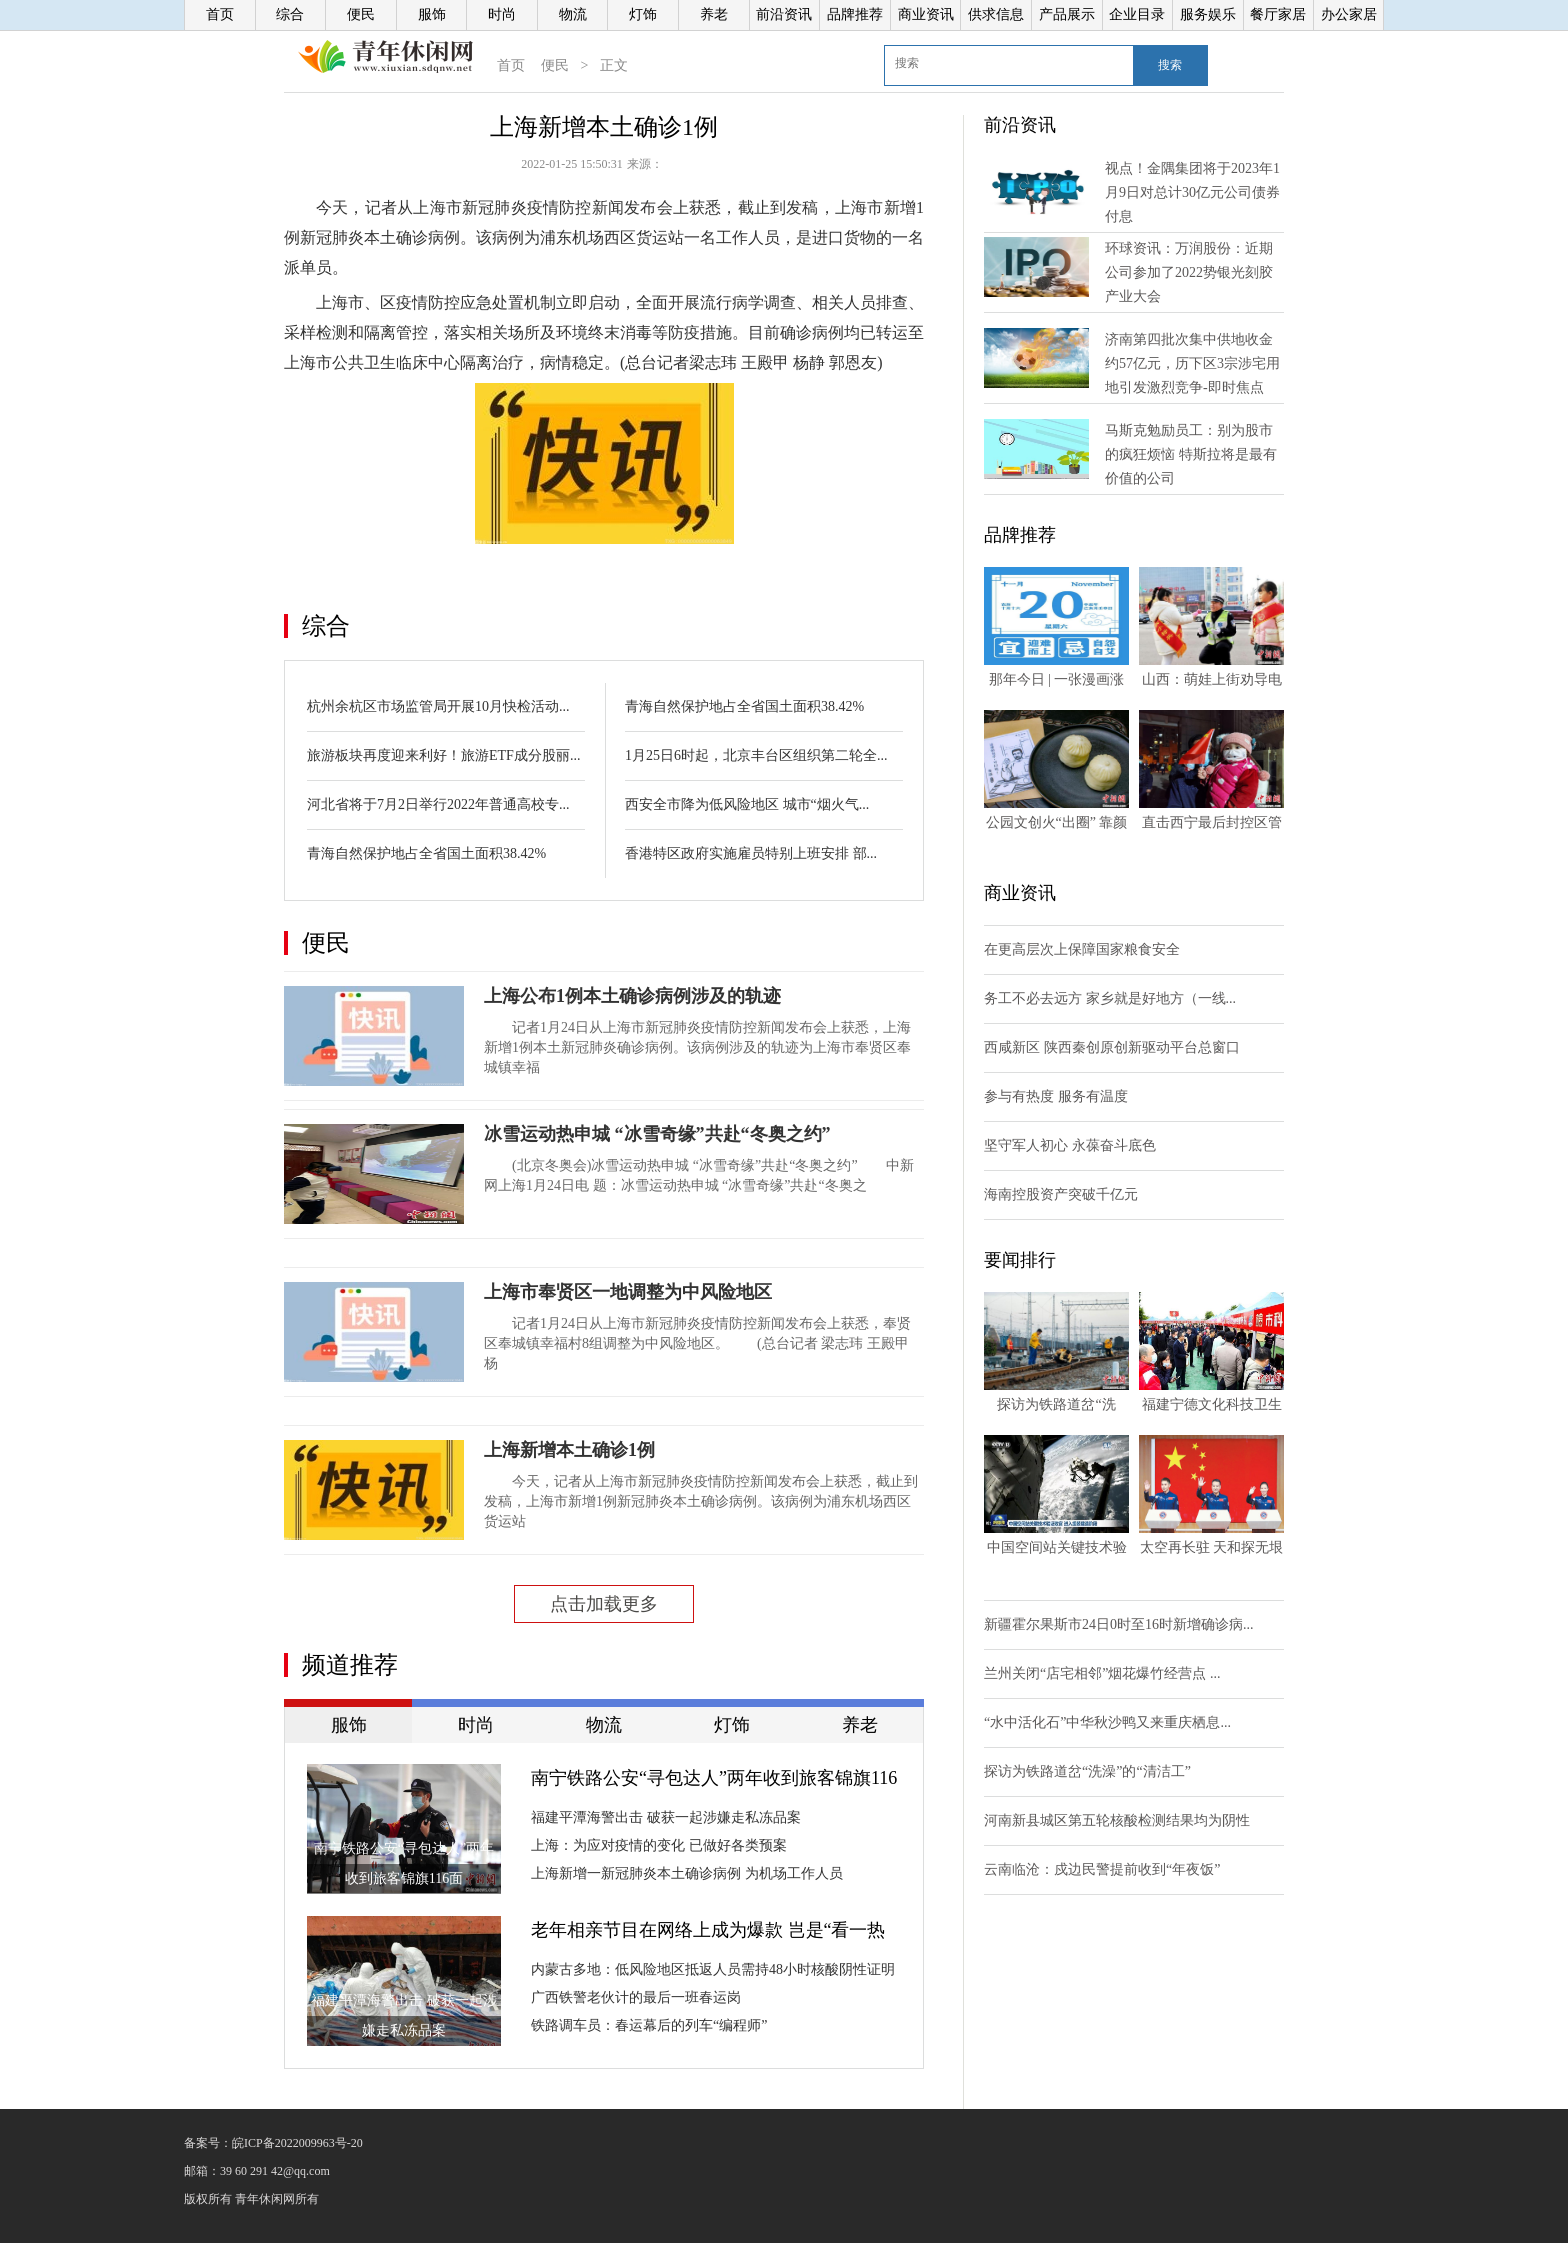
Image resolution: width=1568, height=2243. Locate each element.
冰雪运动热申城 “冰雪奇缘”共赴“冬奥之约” (657, 1134)
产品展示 (1067, 14)
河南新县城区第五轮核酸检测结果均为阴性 (1117, 1820)
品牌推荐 (855, 14)
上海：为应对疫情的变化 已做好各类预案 (659, 1845)
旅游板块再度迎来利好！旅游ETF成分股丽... (443, 755)
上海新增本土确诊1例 (569, 1450)
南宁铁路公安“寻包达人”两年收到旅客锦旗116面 (714, 1780)
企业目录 (1137, 14)
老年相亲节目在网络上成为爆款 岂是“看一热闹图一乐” (708, 1932)
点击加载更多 (604, 1604)
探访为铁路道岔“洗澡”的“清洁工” (1087, 1771)
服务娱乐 (1208, 14)
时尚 (502, 14)
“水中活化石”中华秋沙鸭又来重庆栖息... (1107, 1722)
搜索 (1170, 65)
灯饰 (643, 14)
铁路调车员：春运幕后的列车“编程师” (649, 2025)
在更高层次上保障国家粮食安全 (1082, 949)
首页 (220, 14)
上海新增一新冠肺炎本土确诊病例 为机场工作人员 (687, 1873)
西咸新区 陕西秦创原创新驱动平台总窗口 (1112, 1047)
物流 (573, 14)
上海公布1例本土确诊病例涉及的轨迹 (632, 996)
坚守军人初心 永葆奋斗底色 (1070, 1145)
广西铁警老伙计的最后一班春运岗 (636, 1997)
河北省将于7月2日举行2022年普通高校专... (438, 804)
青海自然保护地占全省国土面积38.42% (426, 853)
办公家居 (1349, 14)
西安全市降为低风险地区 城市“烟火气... (747, 804)
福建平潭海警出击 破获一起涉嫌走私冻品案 (666, 1817)
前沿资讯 (784, 14)
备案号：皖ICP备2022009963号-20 (273, 2143)
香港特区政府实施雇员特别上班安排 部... (751, 853)
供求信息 (996, 14)
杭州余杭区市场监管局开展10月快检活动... (438, 706)
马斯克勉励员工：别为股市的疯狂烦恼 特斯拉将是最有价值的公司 (1191, 454)
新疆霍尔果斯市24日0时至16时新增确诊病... (1119, 1624)
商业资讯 (926, 14)
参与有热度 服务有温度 (1056, 1096)
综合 (290, 14)
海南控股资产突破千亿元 (1061, 1194)
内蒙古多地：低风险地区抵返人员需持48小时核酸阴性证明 (713, 1969)
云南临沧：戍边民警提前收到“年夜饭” (1102, 1869)
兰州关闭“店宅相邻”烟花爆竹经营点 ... (1102, 1673)
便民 (361, 14)
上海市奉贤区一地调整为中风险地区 (628, 1292)
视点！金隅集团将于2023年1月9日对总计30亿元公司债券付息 (1192, 192)
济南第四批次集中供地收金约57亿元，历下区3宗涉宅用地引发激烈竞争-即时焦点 (1192, 363)
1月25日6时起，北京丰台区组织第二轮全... (756, 755)
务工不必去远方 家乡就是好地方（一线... (1110, 998)
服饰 (432, 14)
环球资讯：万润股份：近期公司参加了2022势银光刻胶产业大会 (1189, 272)
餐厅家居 (1278, 14)
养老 (714, 14)
